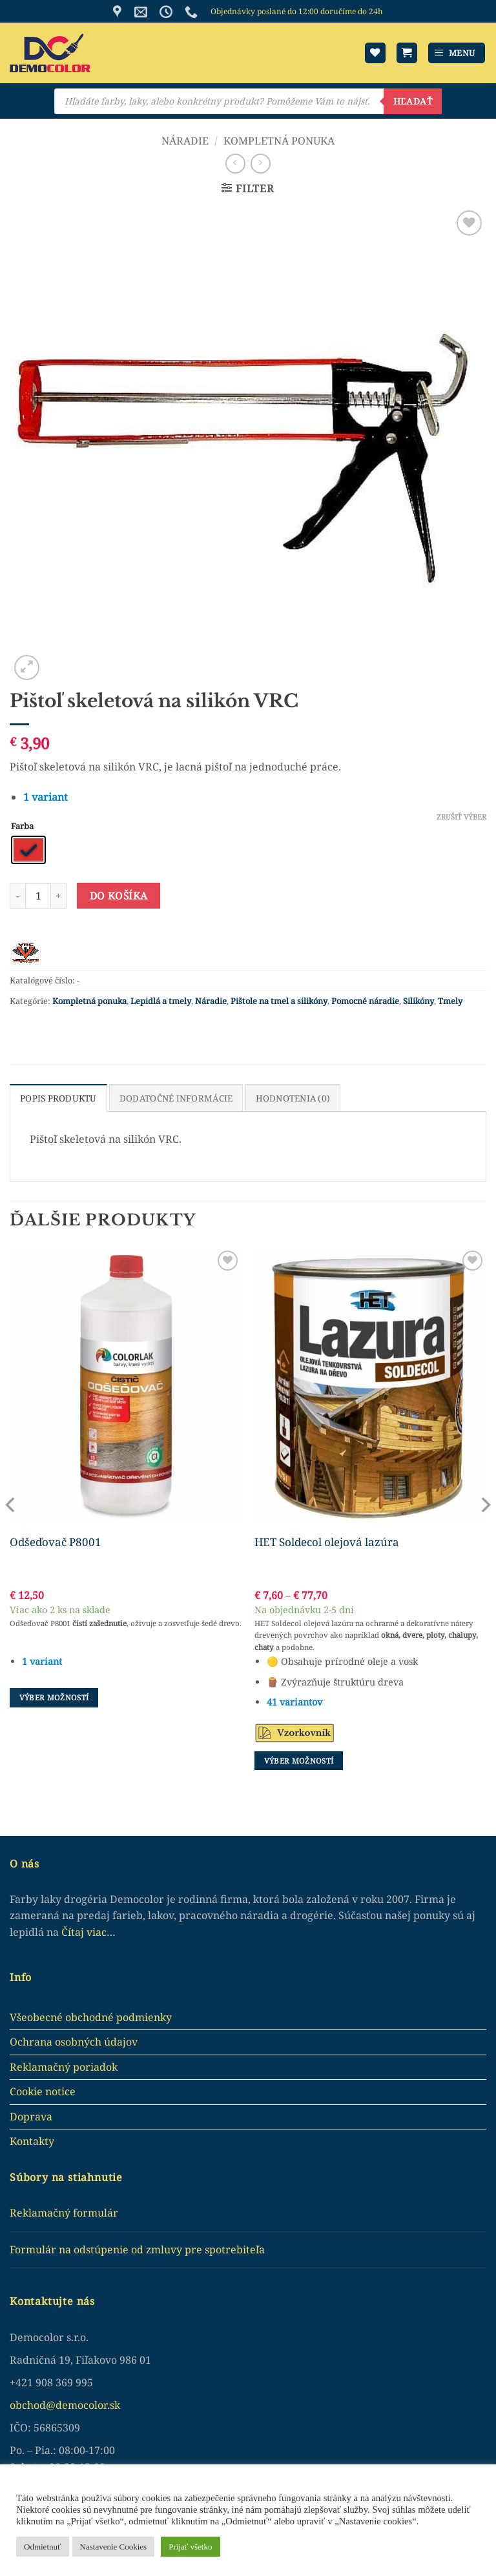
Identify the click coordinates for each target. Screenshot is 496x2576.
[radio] (28, 850)
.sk (113, 2404)
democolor (81, 2404)
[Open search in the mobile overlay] (248, 101)
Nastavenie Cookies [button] (113, 2546)
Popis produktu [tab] (57, 1098)
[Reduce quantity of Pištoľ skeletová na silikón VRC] (17, 896)
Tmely (450, 1001)
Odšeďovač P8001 (55, 1542)
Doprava (31, 2116)
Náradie (185, 141)
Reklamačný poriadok (64, 2066)
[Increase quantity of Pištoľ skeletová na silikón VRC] (59, 896)
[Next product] (235, 164)
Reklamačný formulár (64, 2212)
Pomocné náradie (365, 1001)
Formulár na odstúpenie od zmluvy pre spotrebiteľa (137, 2249)
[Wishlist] (375, 53)
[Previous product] (261, 164)
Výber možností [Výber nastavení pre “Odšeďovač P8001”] (54, 1697)
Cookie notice (43, 2091)
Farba (22, 826)
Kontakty (32, 2140)
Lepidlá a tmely (160, 1001)
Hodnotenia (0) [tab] (286, 1098)
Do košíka (119, 896)
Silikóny (418, 1001)
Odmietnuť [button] (42, 2546)
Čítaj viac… (88, 1931)
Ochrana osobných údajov (74, 2041)
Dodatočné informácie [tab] (172, 1098)
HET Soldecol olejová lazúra (326, 1542)
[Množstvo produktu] (38, 896)
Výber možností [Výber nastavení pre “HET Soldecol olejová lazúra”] (299, 1760)
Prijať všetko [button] (190, 2546)
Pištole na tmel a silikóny (279, 1001)
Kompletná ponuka (279, 141)
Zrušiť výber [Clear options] (461, 816)
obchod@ (33, 2404)
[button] (407, 53)
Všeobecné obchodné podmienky (91, 2016)
